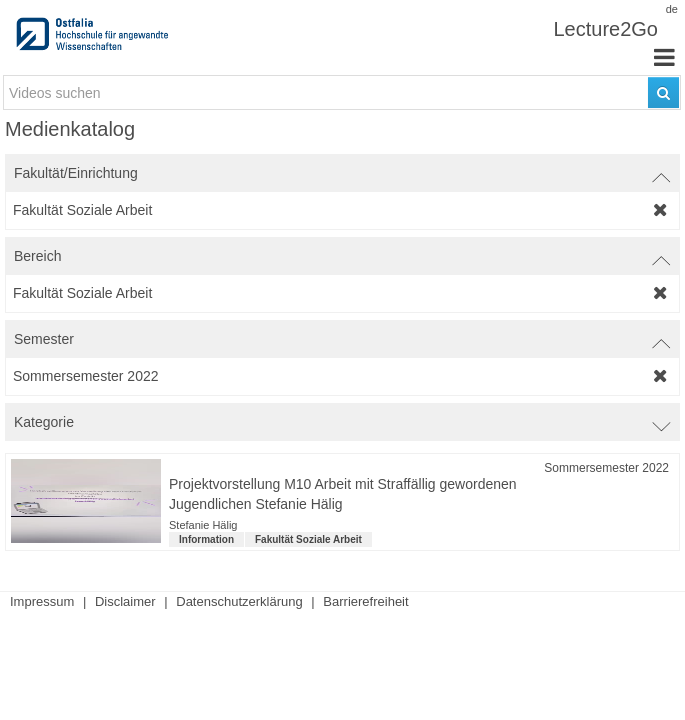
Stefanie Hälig (203, 525)
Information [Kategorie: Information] (206, 539)
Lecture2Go (605, 29)
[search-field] (342, 92)
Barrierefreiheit (365, 601)
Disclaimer (125, 601)
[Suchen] (663, 92)
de (672, 9)
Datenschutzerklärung (239, 601)
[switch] (342, 173)
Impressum (42, 601)
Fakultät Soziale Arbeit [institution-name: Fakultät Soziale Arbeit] (308, 539)
